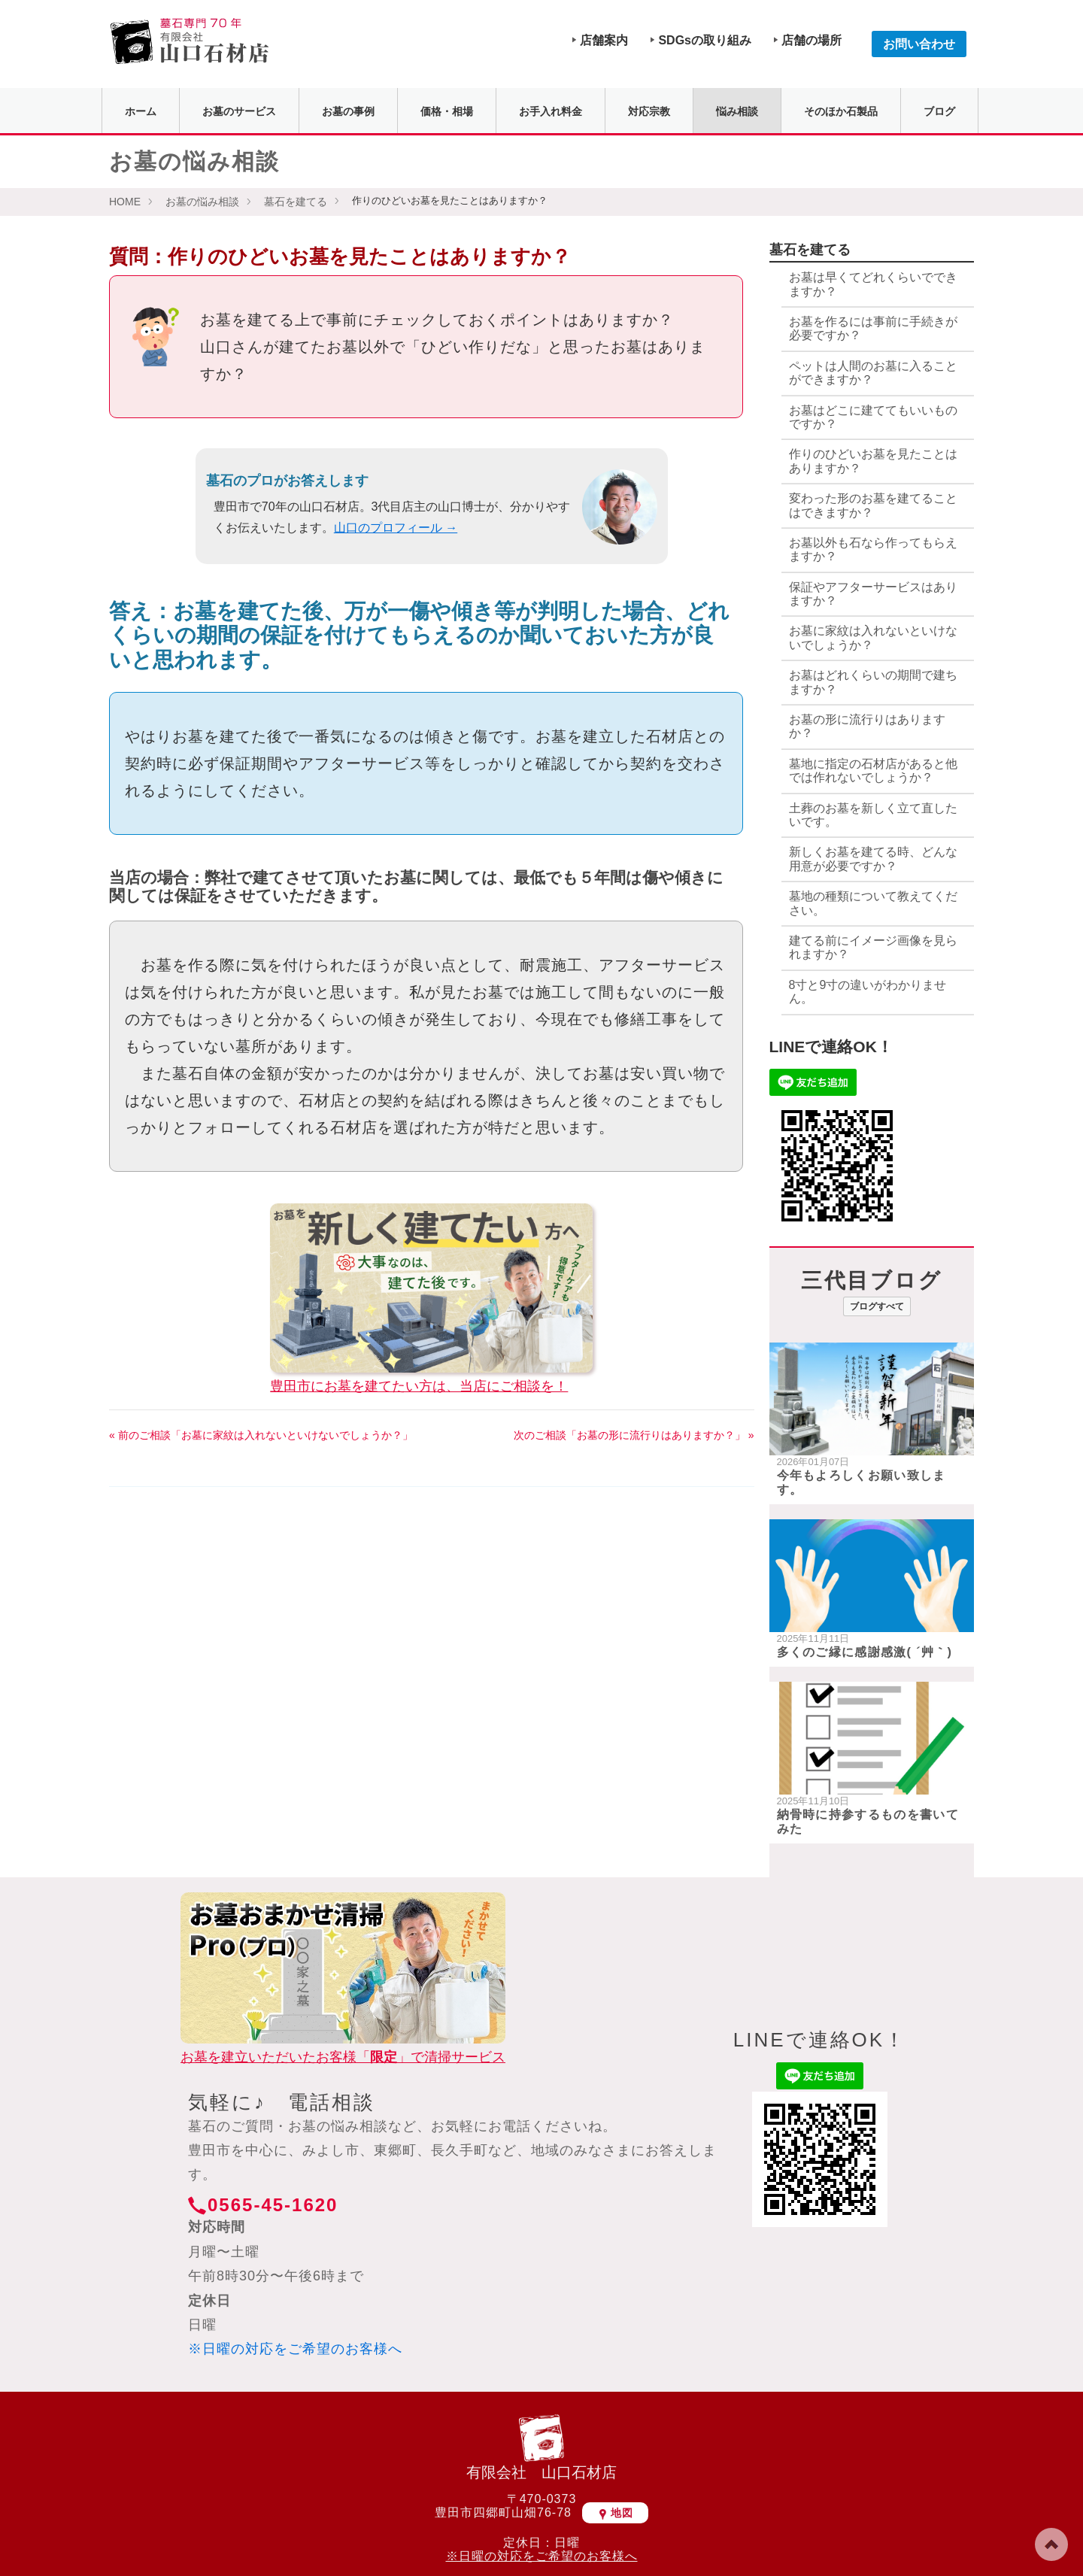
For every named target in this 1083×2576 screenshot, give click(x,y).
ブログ (939, 111)
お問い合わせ (919, 44)
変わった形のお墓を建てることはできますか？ (873, 505)
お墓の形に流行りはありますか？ (867, 726)
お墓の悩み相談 (202, 202)
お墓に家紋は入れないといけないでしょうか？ (873, 637)
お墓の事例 (348, 111)
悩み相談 (737, 111)
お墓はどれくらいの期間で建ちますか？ (873, 682)
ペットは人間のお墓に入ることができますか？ (873, 373)
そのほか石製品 (841, 111)
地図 (615, 2513)
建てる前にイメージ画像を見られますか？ (873, 947)
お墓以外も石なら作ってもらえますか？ (873, 549)
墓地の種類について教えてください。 (873, 903)
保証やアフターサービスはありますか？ (873, 594)
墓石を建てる (295, 202)
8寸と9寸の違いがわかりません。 (868, 992)
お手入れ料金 (550, 111)
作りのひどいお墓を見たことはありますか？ (873, 461)
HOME (125, 202)
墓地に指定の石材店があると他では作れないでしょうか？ (873, 770)
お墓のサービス (239, 111)
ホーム (140, 111)
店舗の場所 (811, 40)
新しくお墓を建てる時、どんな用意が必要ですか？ (873, 858)
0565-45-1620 (273, 2205)
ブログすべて (877, 1306)
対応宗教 (649, 111)
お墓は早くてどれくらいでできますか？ (873, 284)
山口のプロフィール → (395, 527)
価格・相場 (446, 111)
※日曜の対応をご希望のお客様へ (295, 2348)
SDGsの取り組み (704, 40)
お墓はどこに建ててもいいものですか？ (873, 417)
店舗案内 (604, 40)
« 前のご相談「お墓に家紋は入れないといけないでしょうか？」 (261, 1435)
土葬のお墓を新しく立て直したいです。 (873, 815)
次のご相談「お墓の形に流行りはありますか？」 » (634, 1435)
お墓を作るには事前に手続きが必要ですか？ (873, 328)
